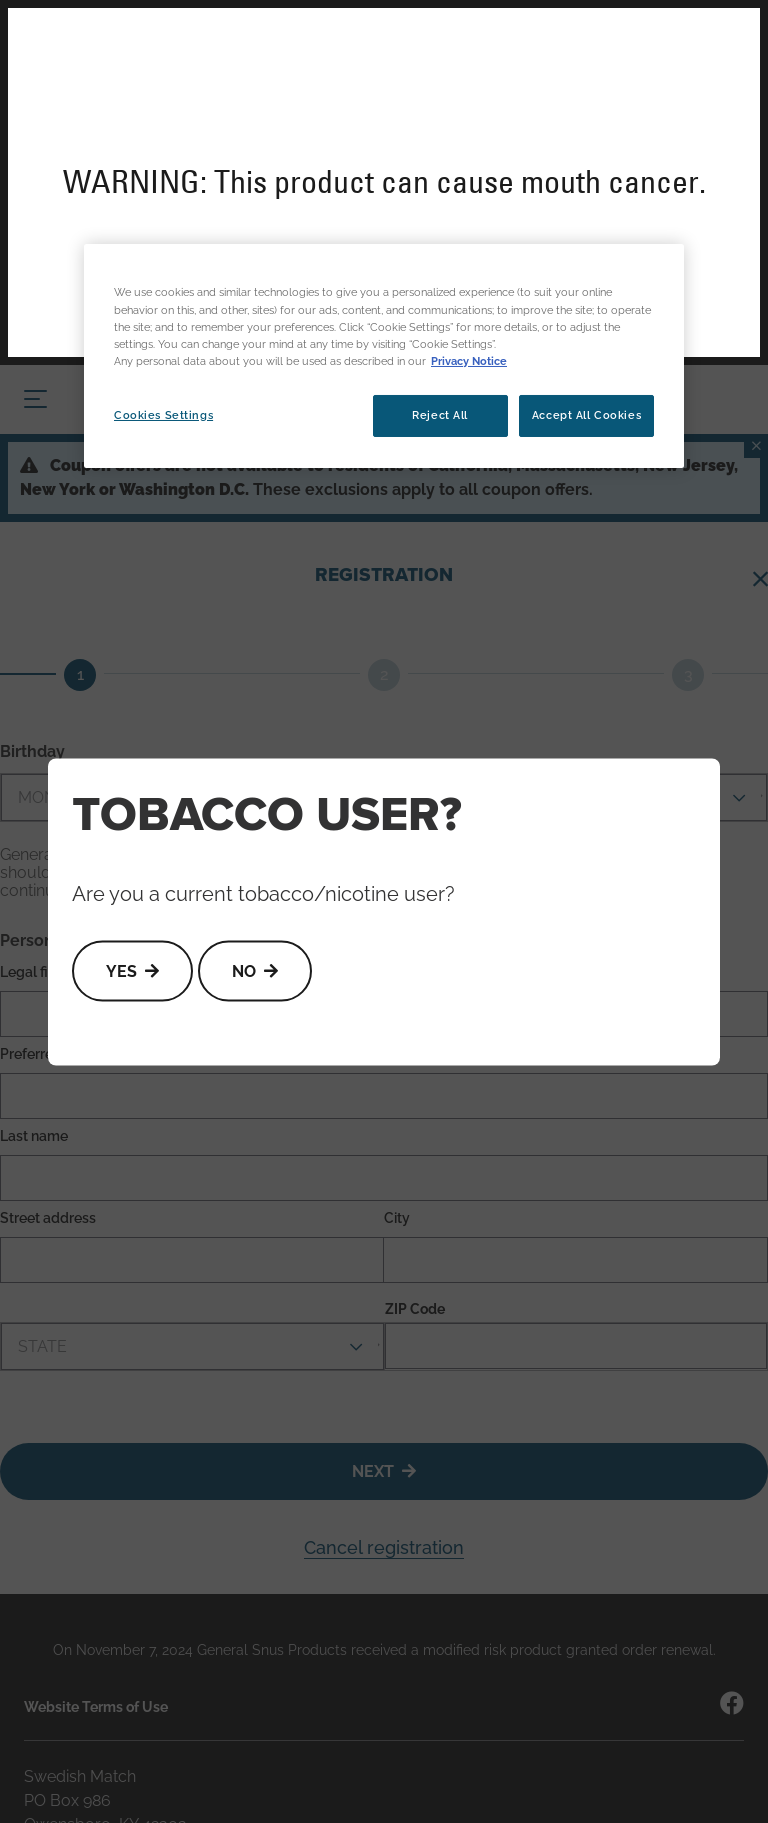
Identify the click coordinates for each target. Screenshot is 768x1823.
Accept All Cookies (586, 415)
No (244, 970)
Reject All (440, 415)
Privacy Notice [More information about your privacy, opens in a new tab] (469, 361)
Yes (121, 970)
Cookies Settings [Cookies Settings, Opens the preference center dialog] (163, 415)
